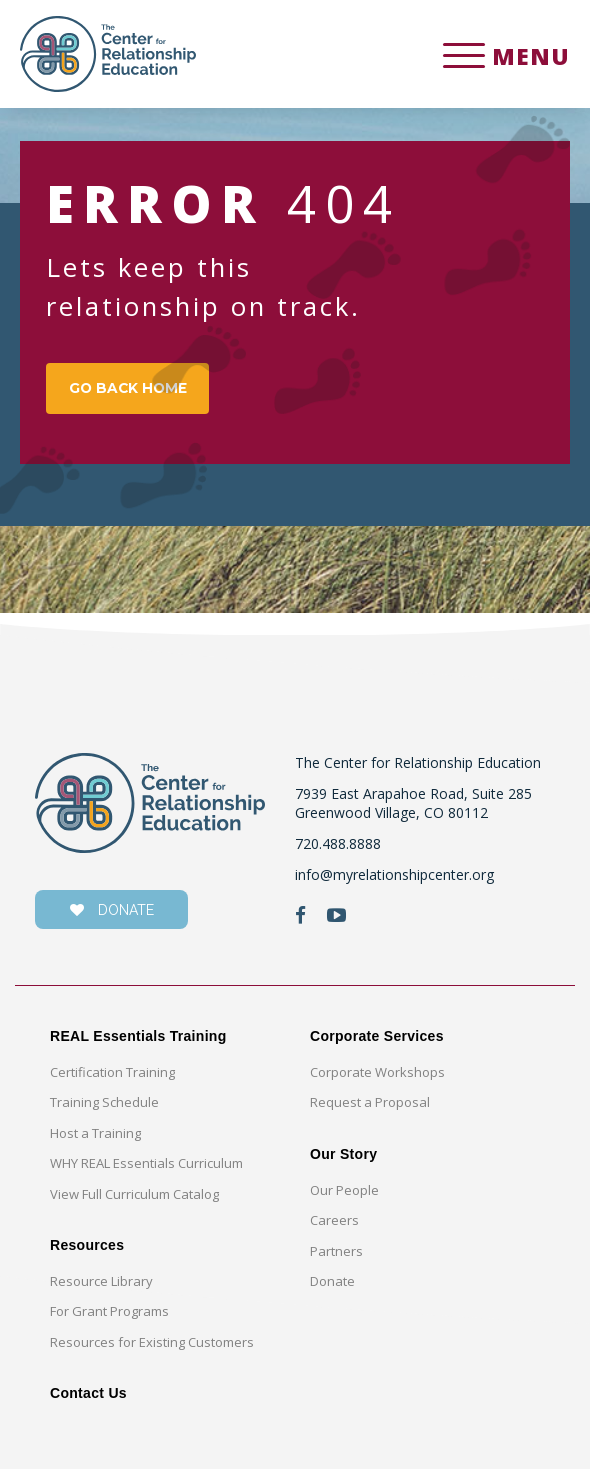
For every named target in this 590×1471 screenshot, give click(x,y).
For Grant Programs (109, 1314)
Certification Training (112, 1074)
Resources (87, 1247)
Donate (332, 1283)
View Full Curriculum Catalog (134, 1196)
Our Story (343, 1156)
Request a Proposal (370, 1104)
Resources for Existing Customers (152, 1344)
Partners (336, 1253)
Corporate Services (377, 1038)
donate (112, 912)
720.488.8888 (338, 845)
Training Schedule (104, 1104)
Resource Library (101, 1283)
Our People (344, 1192)
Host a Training (95, 1135)
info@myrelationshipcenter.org (394, 876)
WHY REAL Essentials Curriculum (146, 1165)
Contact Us (88, 1395)
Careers (334, 1222)
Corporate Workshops (377, 1074)
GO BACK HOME (131, 390)
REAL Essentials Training (138, 1038)
